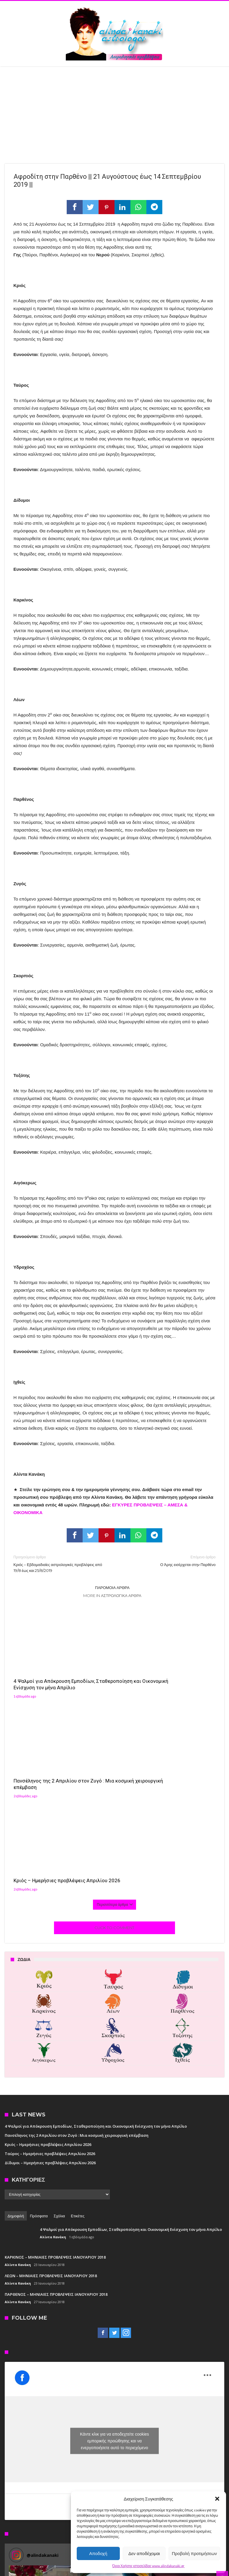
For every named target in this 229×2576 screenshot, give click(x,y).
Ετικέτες (77, 2014)
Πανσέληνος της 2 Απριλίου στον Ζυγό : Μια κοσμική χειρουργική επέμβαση (114, 1666)
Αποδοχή (98, 2553)
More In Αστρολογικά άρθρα (112, 1595)
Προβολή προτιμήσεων (194, 2553)
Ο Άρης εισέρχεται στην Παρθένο (169, 1560)
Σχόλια (59, 2014)
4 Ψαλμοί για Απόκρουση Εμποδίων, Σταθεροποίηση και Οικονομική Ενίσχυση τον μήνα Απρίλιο (44, 1669)
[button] (217, 2499)
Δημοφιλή (16, 2014)
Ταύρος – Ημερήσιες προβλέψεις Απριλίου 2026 (50, 1952)
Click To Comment (114, 1726)
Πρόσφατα (39, 2014)
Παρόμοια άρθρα (112, 1587)
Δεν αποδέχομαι (144, 2553)
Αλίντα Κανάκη (53, 2036)
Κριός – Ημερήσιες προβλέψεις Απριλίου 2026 (183, 1663)
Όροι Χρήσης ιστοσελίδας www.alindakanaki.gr (148, 2566)
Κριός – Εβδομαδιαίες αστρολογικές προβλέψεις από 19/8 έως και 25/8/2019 (60, 1563)
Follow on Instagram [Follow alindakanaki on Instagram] (198, 2352)
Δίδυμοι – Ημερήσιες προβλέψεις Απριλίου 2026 (50, 1961)
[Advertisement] (114, 110)
